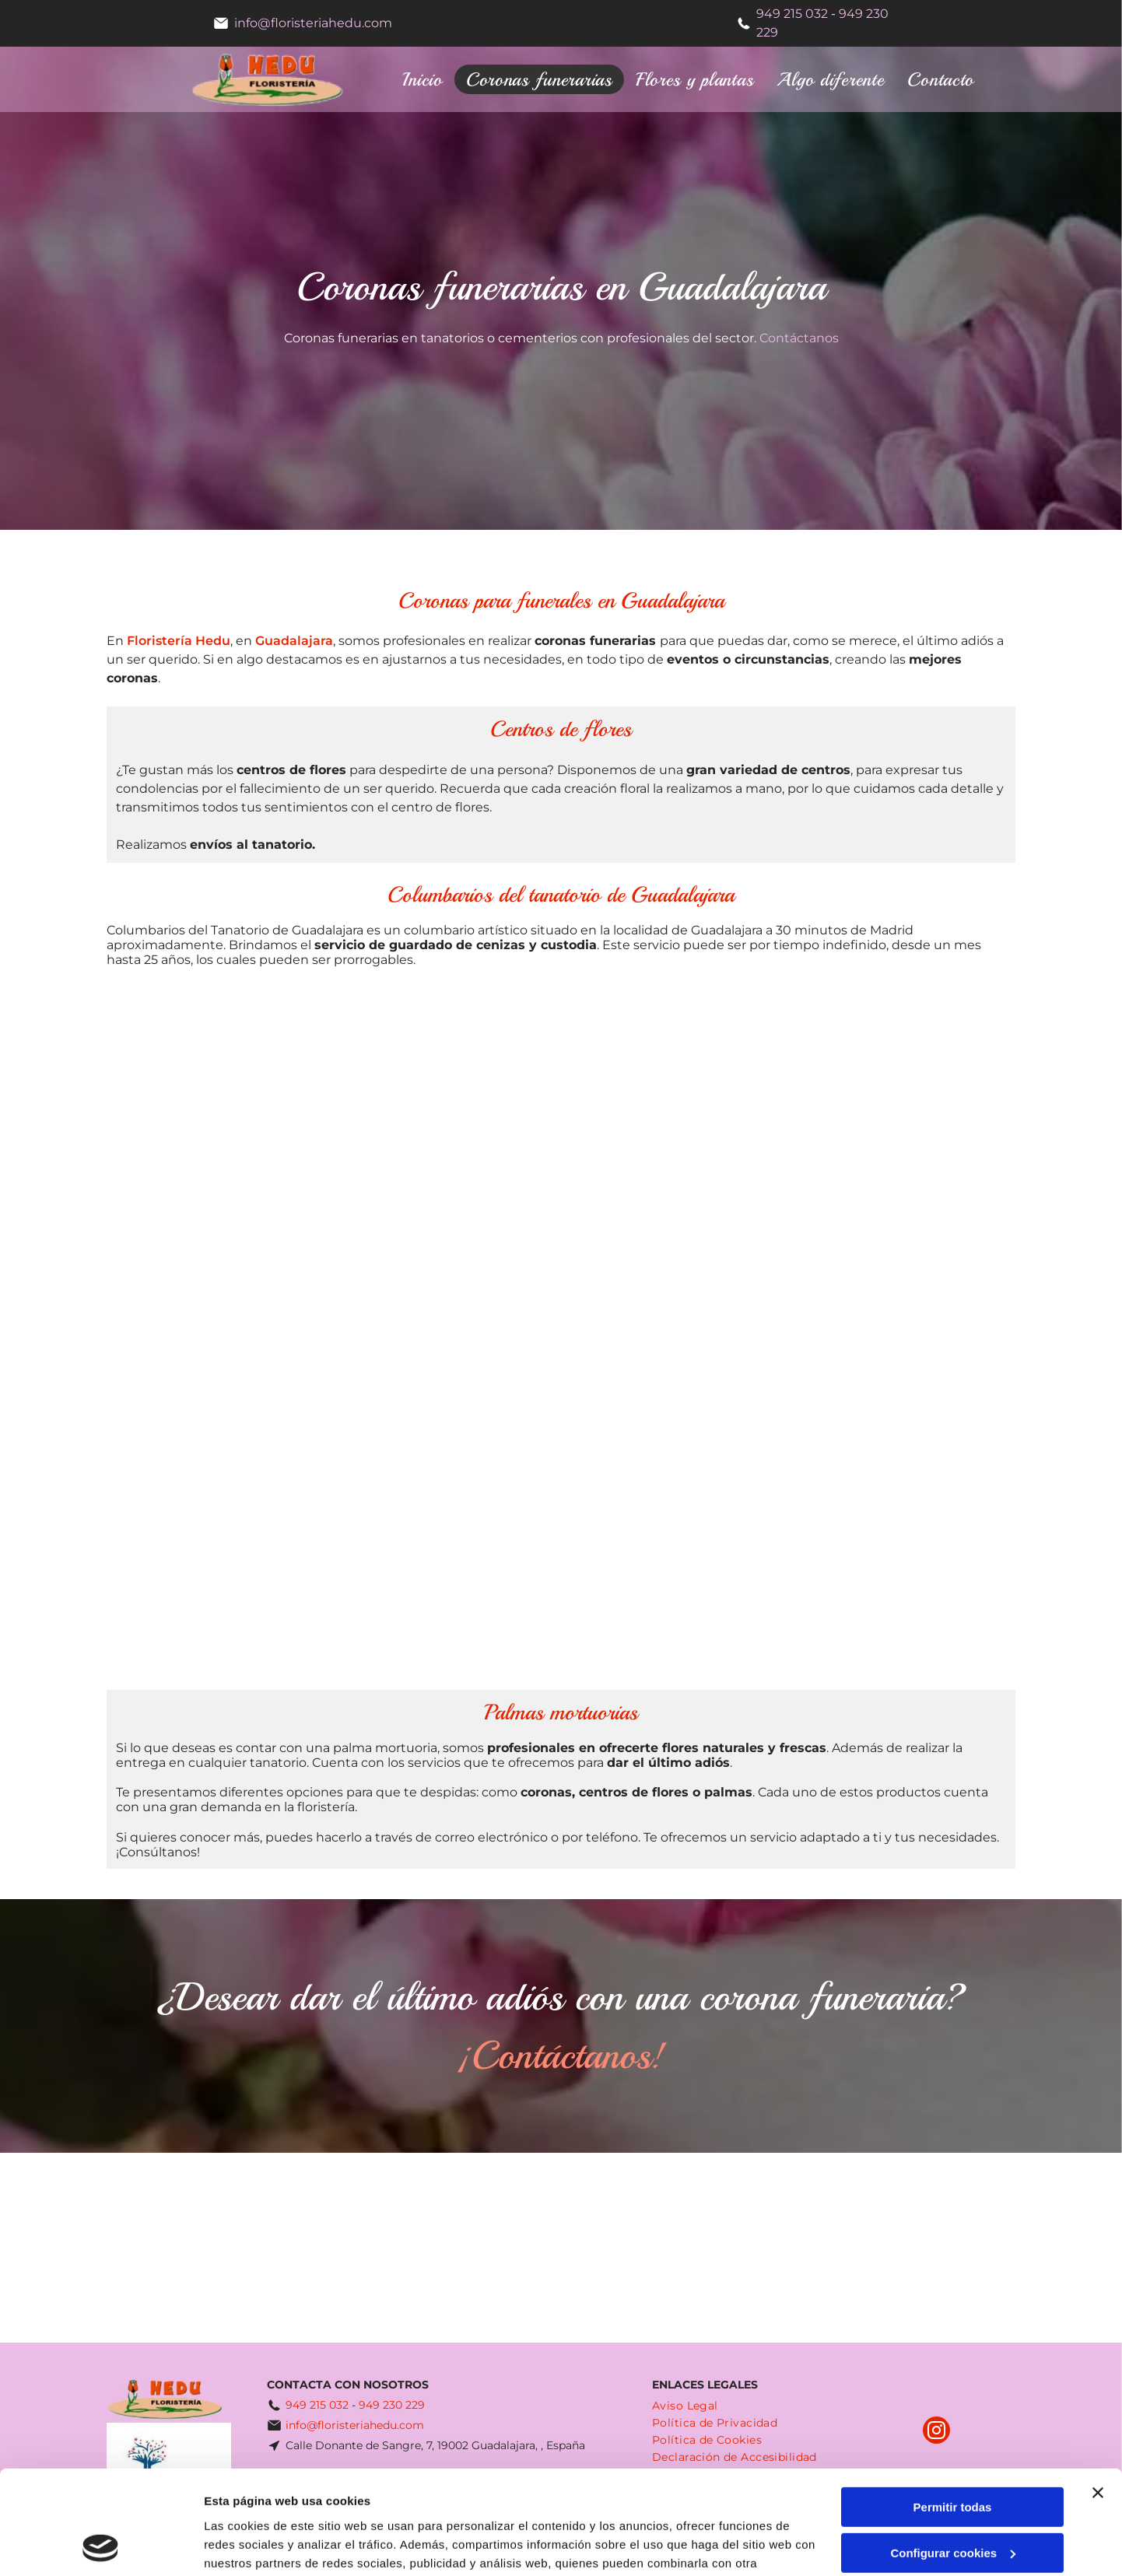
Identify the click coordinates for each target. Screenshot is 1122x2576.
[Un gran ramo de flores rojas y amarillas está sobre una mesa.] (449, 1555)
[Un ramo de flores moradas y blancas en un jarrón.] (223, 1105)
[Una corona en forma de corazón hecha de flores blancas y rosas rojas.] (899, 1105)
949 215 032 (792, 13)
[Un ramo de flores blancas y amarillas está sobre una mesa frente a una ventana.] (449, 1330)
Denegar (952, 2501)
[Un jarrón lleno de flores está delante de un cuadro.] (223, 1330)
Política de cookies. (318, 2502)
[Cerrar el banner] (1097, 2395)
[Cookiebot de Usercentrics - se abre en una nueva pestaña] (101, 2545)
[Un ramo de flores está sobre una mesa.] (223, 1555)
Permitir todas (952, 2410)
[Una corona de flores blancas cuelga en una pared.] (674, 1330)
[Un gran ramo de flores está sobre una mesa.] (899, 1330)
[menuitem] (422, 79)
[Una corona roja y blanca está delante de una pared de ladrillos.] (449, 1105)
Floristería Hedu (178, 640)
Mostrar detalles (249, 2545)
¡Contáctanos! (561, 2055)
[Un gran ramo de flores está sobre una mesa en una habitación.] (674, 1555)
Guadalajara (294, 640)
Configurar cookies (952, 2455)
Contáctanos (799, 338)
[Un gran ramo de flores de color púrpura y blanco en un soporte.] (674, 1105)
